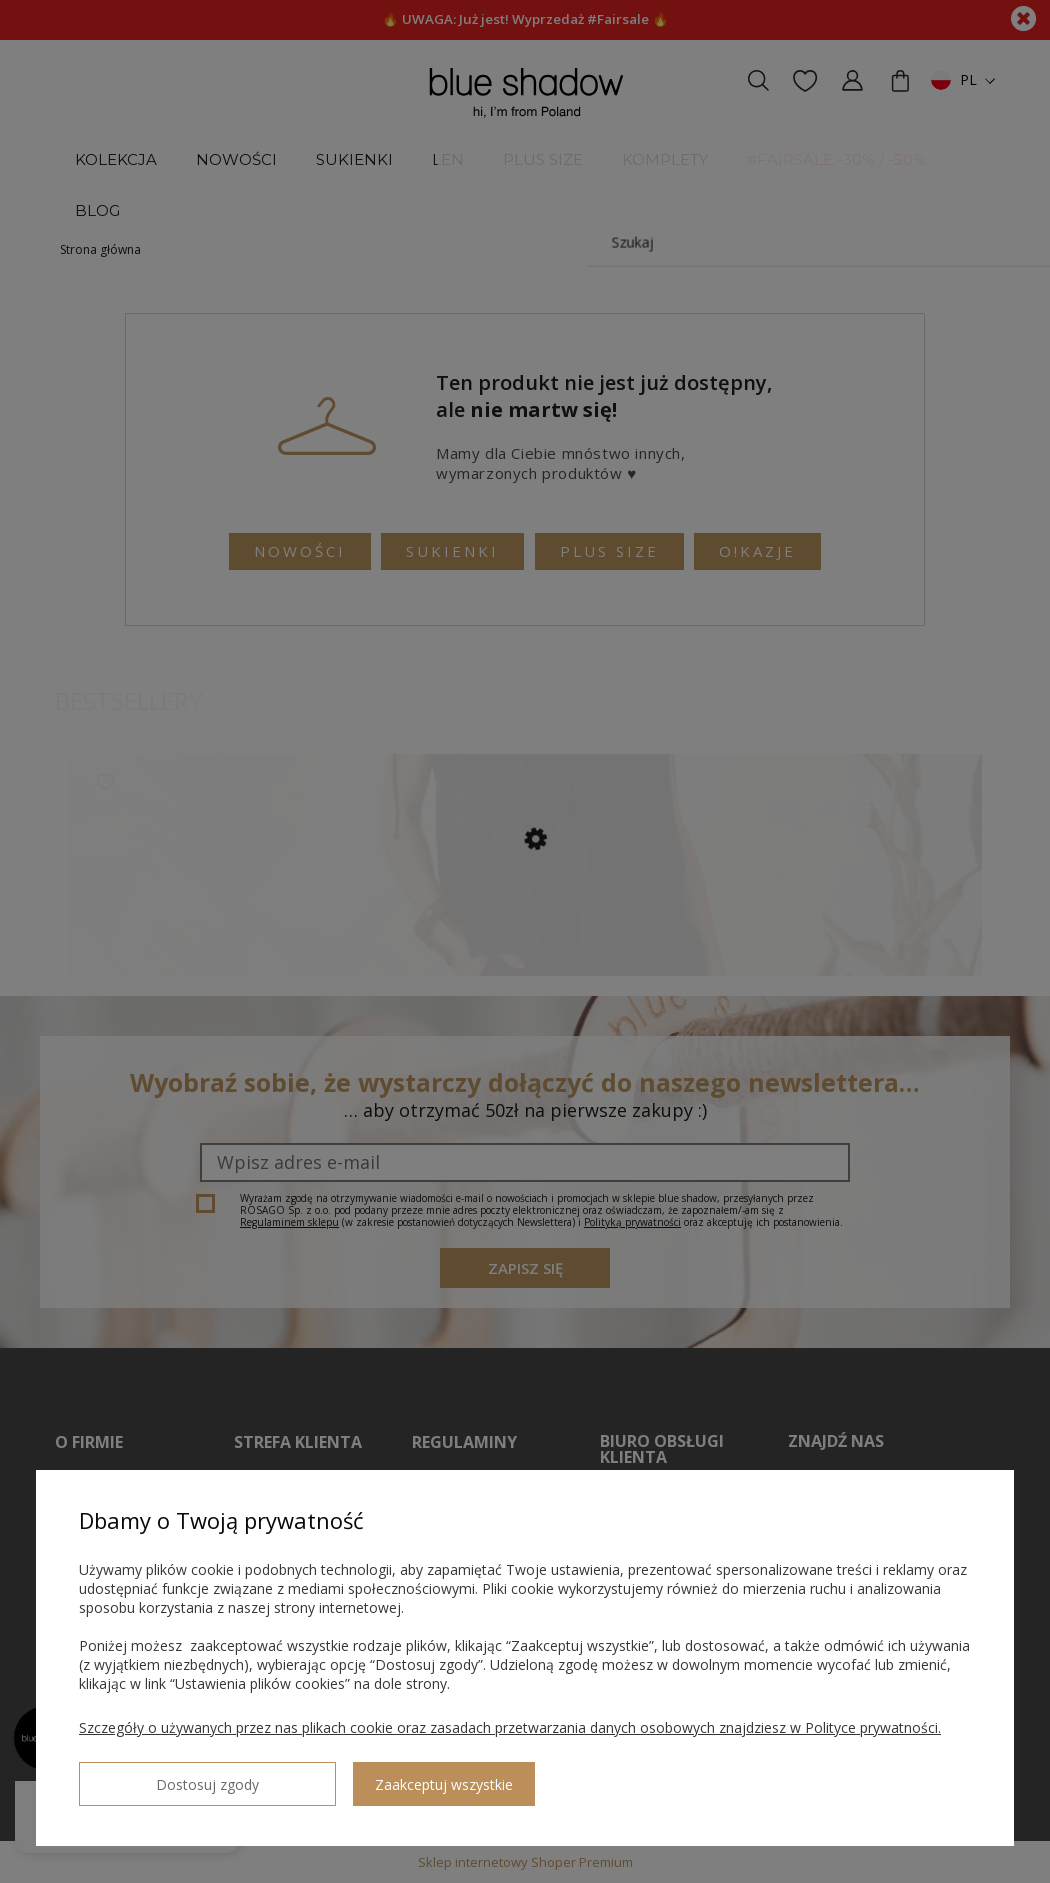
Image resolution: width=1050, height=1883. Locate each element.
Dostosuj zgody (151, 1776)
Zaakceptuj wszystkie (331, 1776)
